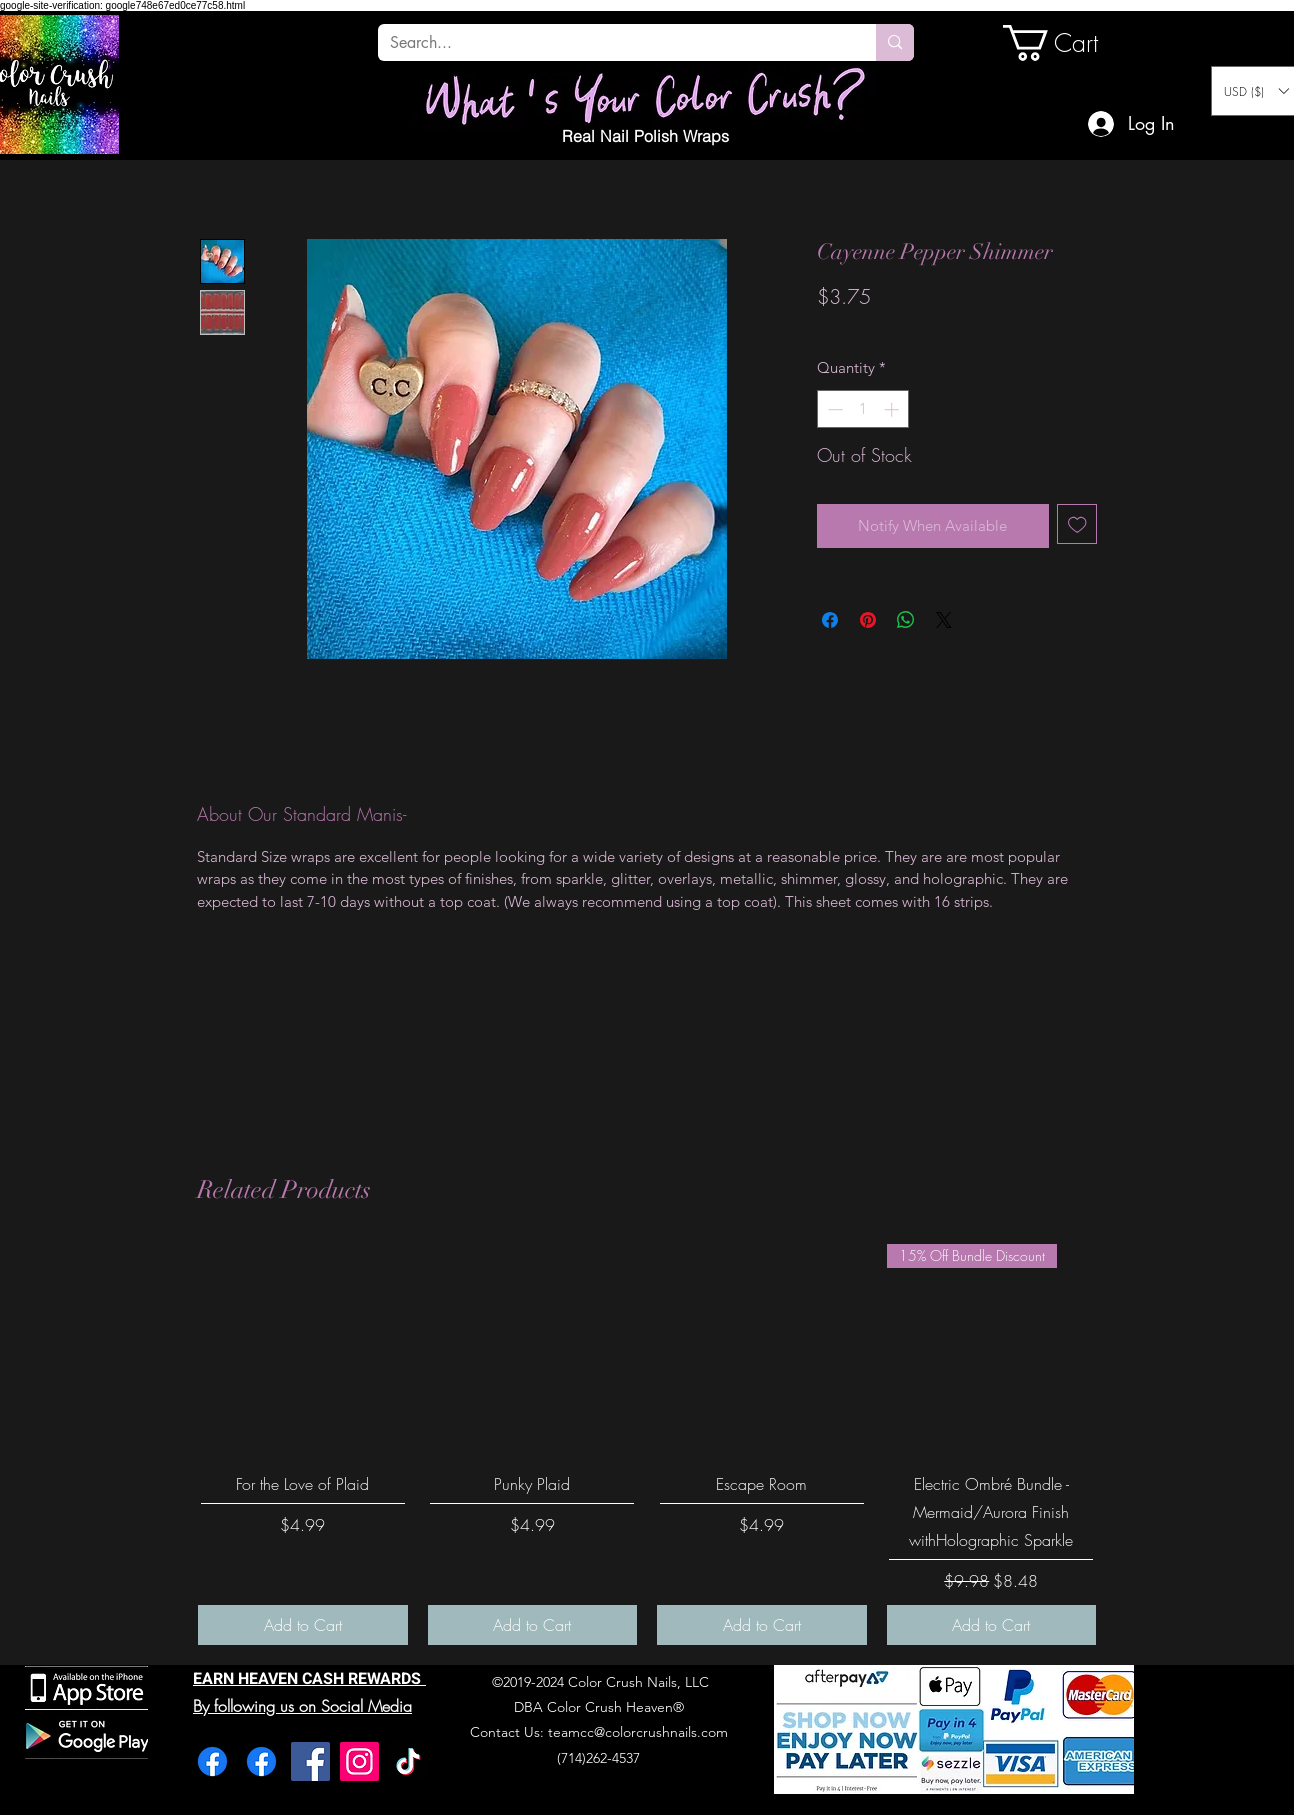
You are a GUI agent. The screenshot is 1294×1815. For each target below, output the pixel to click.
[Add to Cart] (303, 1625)
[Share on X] (944, 620)
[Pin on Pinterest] (868, 620)
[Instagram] (359, 1761)
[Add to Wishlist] (1077, 524)
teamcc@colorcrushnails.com (638, 1732)
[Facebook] (212, 1761)
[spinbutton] (863, 409)
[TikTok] (408, 1761)
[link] (1071, 43)
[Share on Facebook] (830, 620)
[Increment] (893, 409)
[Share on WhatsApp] (906, 620)
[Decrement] (833, 409)
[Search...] (612, 43)
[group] (647, 1444)
